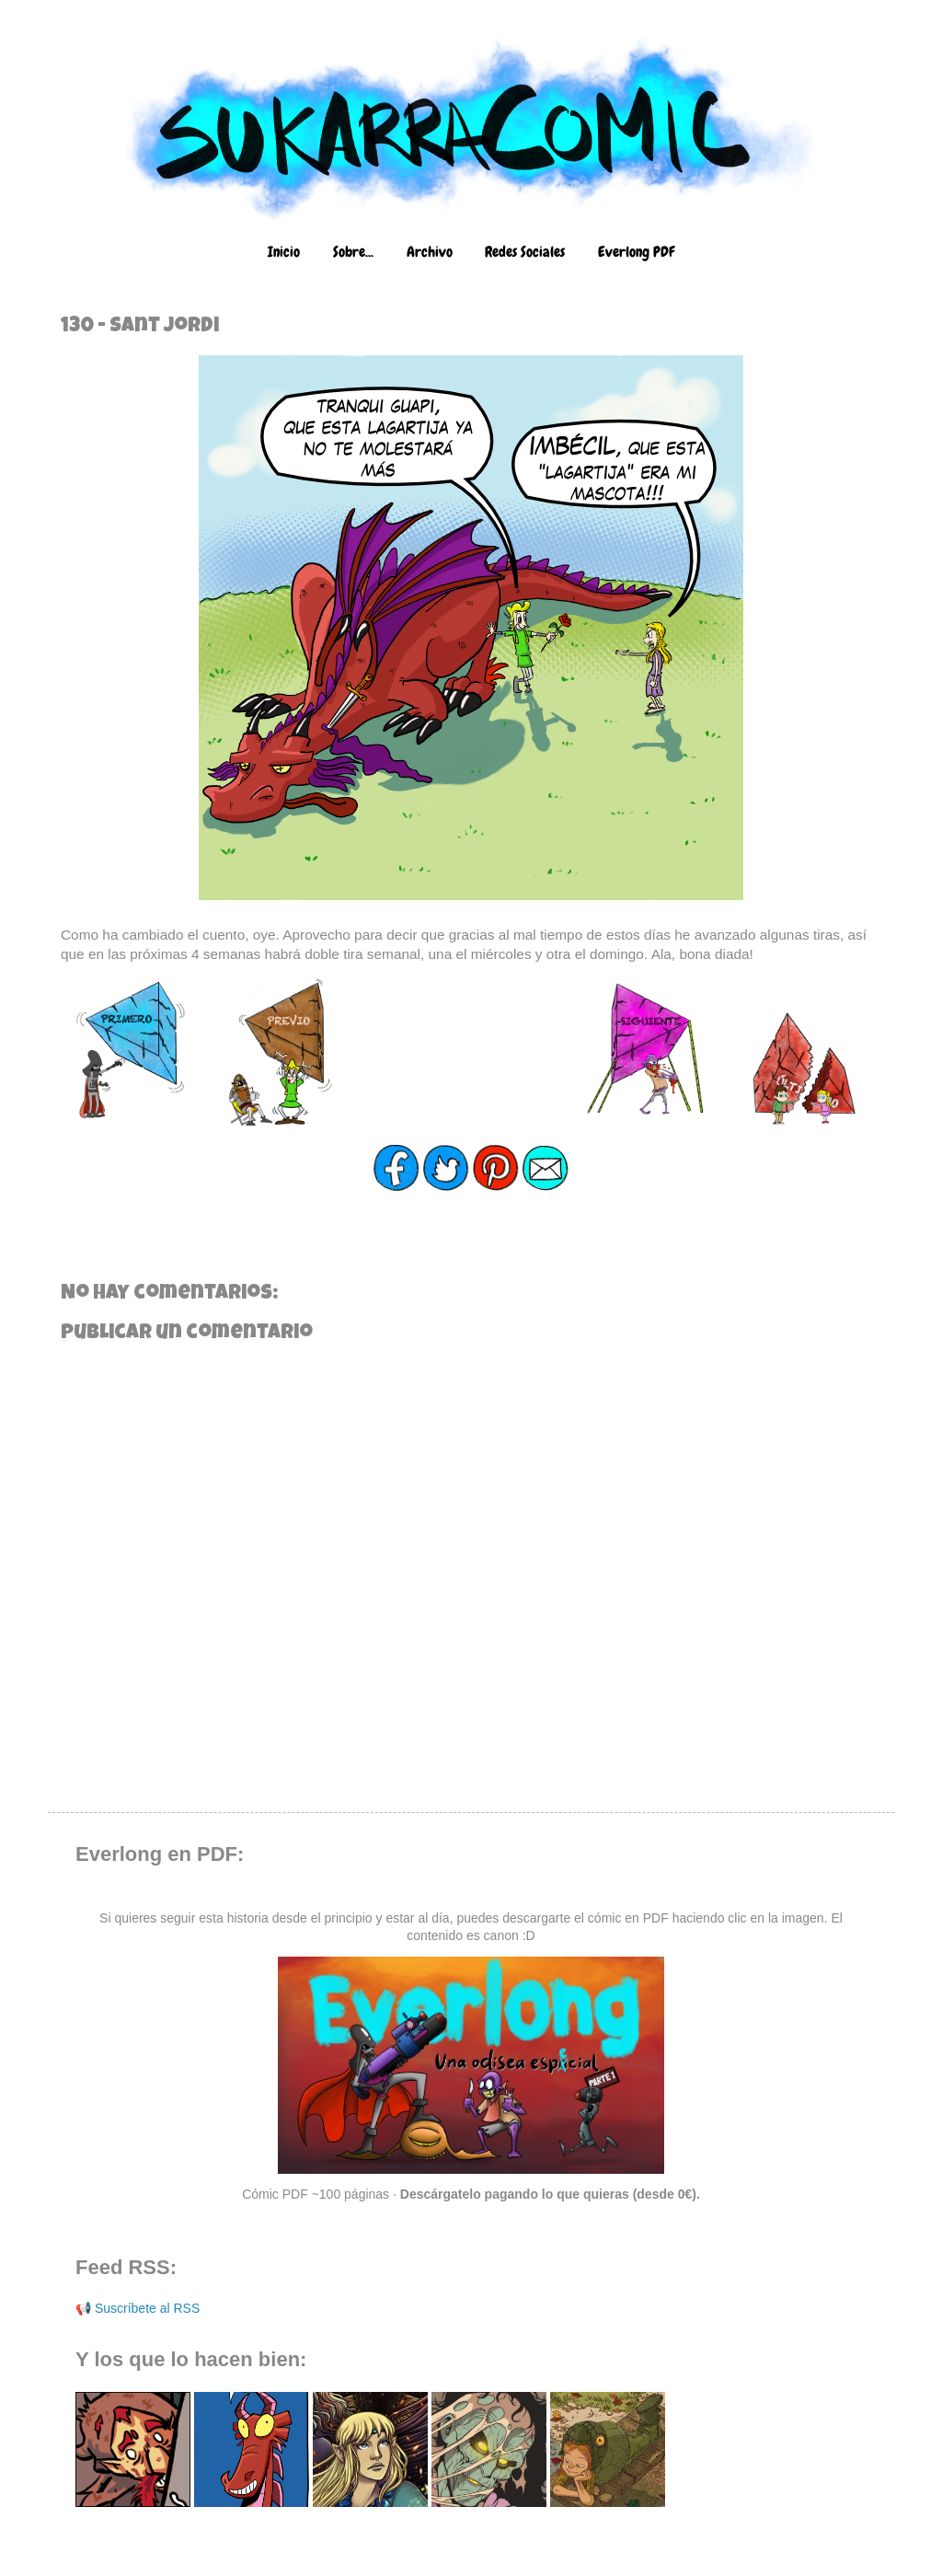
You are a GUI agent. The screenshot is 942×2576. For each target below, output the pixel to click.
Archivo (430, 251)
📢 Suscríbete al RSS (137, 2308)
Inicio (284, 251)
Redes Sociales (525, 251)
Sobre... (353, 251)
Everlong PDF (636, 251)
